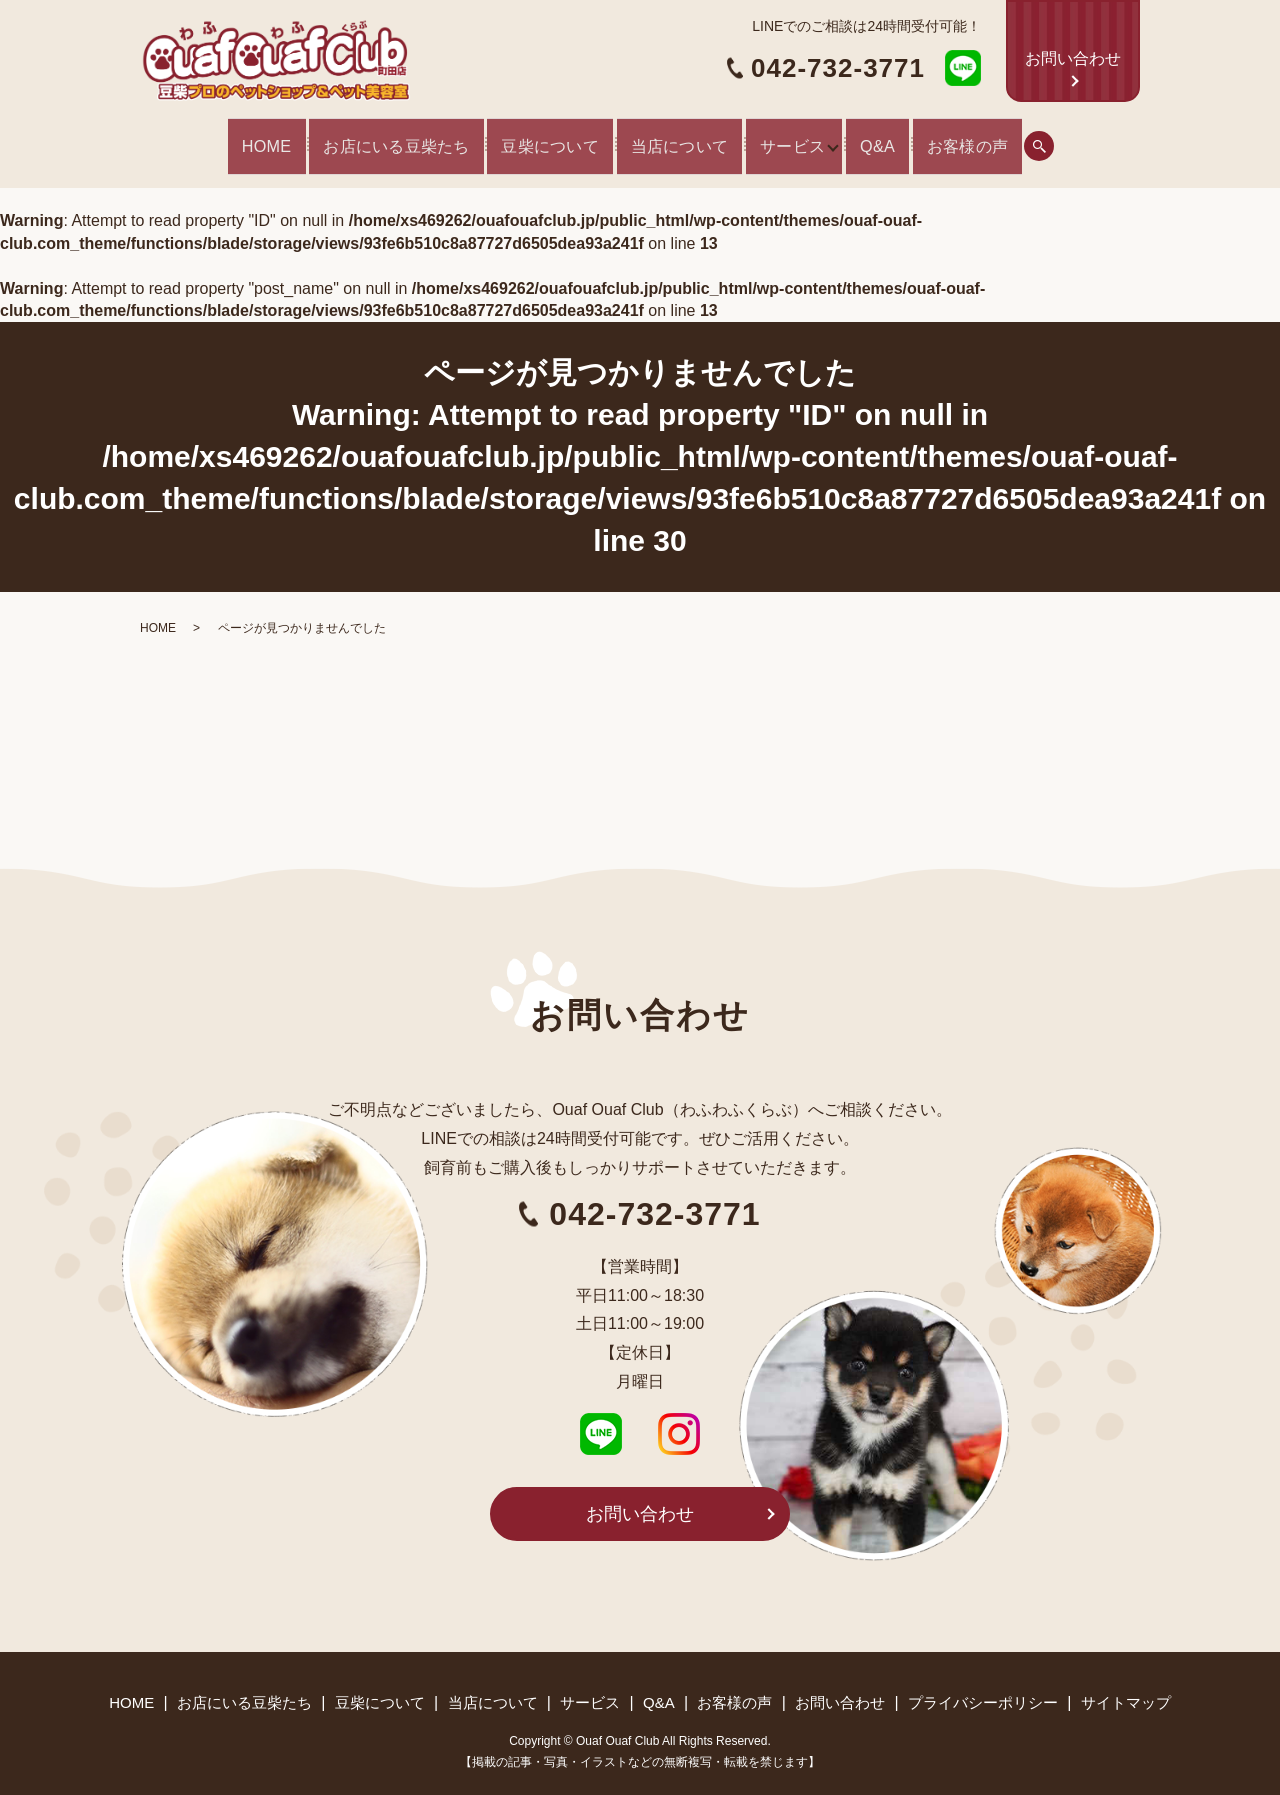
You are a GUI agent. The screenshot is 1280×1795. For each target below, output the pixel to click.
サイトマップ (1126, 1687)
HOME (192, 139)
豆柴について (528, 139)
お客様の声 (1039, 139)
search (1120, 139)
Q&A (934, 139)
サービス (813, 139)
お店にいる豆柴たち (346, 139)
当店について (680, 139)
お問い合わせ (1073, 58)
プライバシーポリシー (983, 1687)
